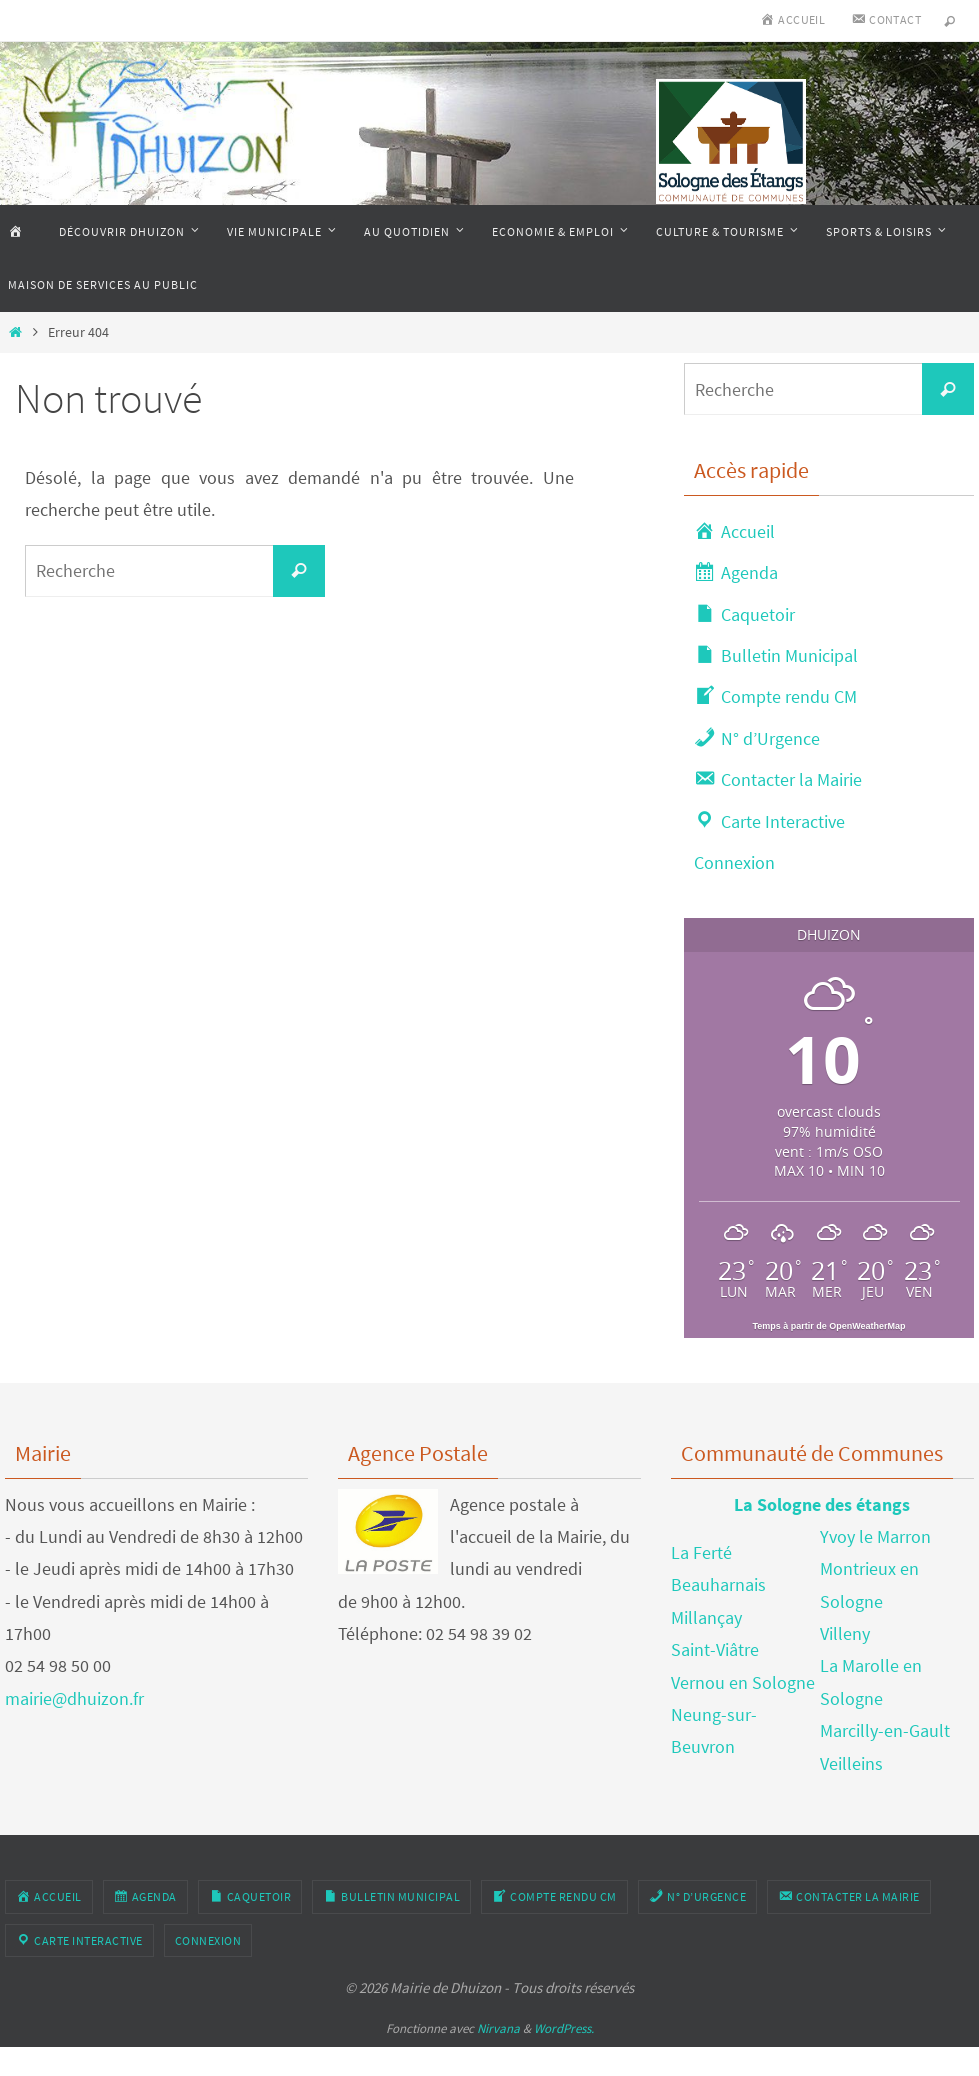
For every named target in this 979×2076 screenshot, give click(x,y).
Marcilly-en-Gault (885, 1730)
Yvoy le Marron (875, 1536)
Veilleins (851, 1763)
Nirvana (498, 2028)
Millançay (706, 1617)
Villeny (845, 1633)
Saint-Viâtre (715, 1649)
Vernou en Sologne (743, 1682)
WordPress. (564, 2028)
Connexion (734, 862)
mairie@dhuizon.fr (74, 1698)
